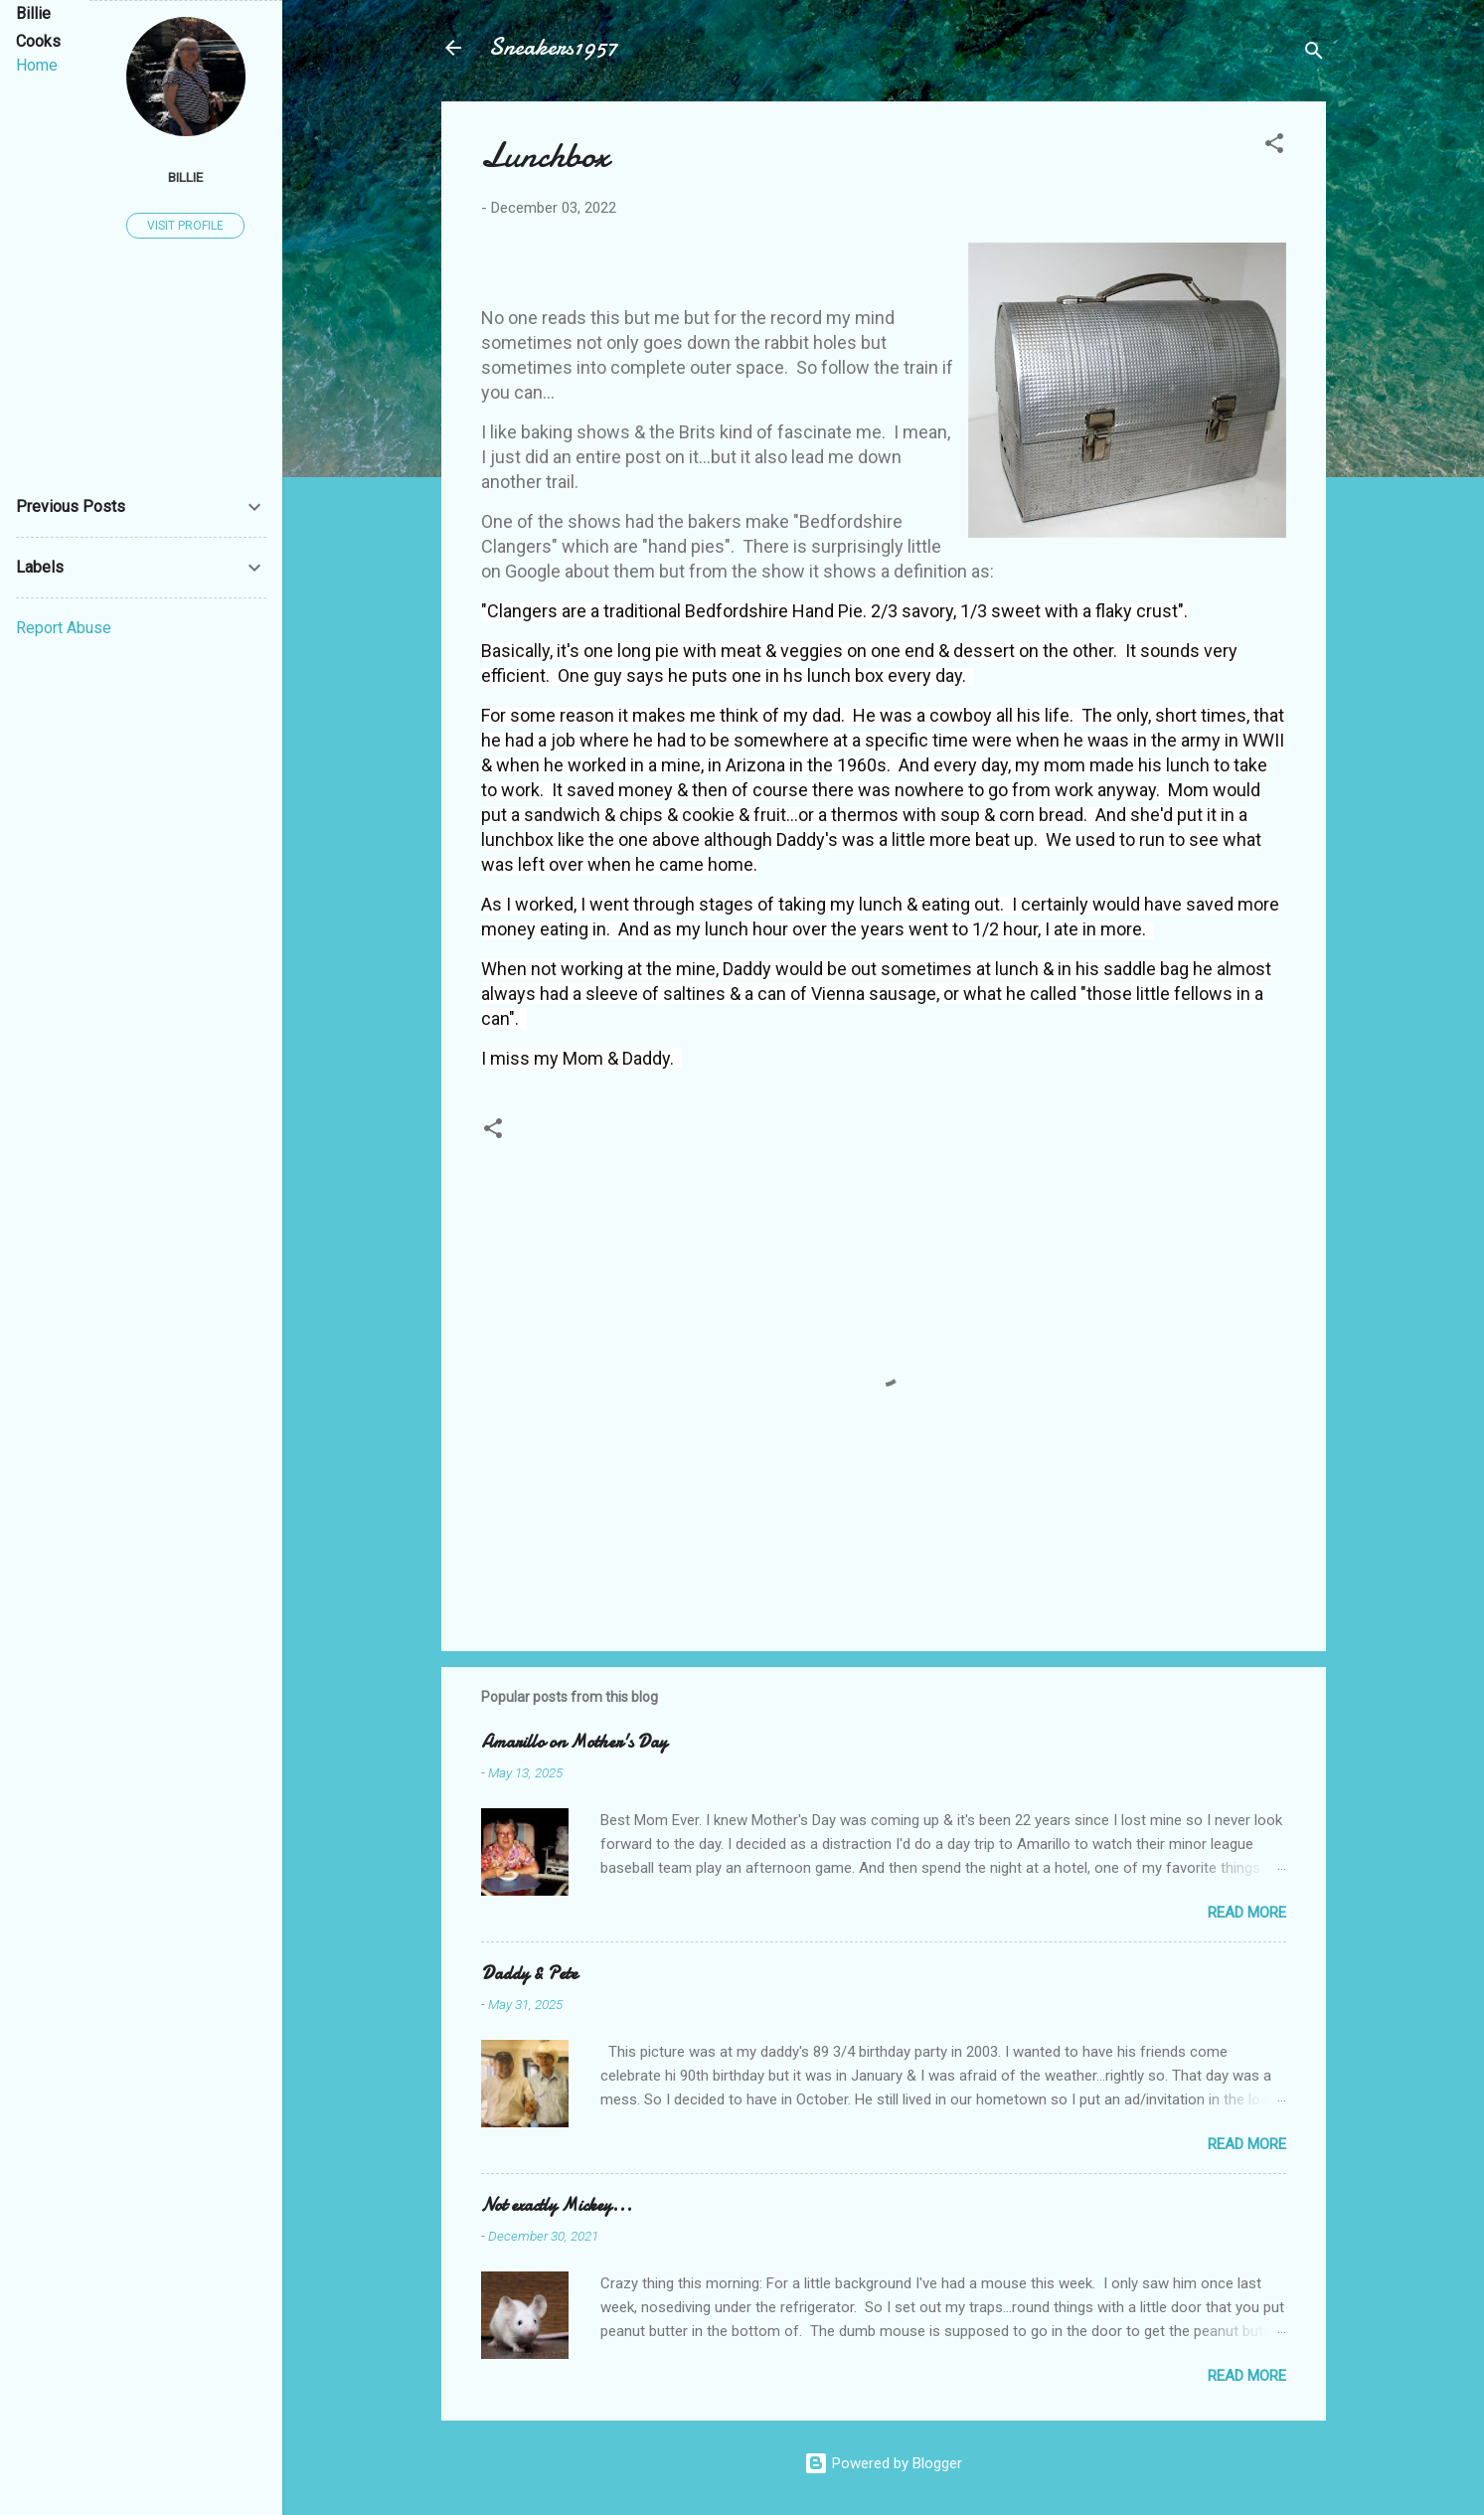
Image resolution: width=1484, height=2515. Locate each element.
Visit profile (185, 226)
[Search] (1314, 54)
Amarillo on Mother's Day (574, 1742)
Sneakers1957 (553, 47)
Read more (1247, 1913)
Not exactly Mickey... (556, 2205)
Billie (185, 177)
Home (37, 65)
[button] (1274, 146)
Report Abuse (63, 627)
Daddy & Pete (529, 1973)
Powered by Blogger (883, 2463)
